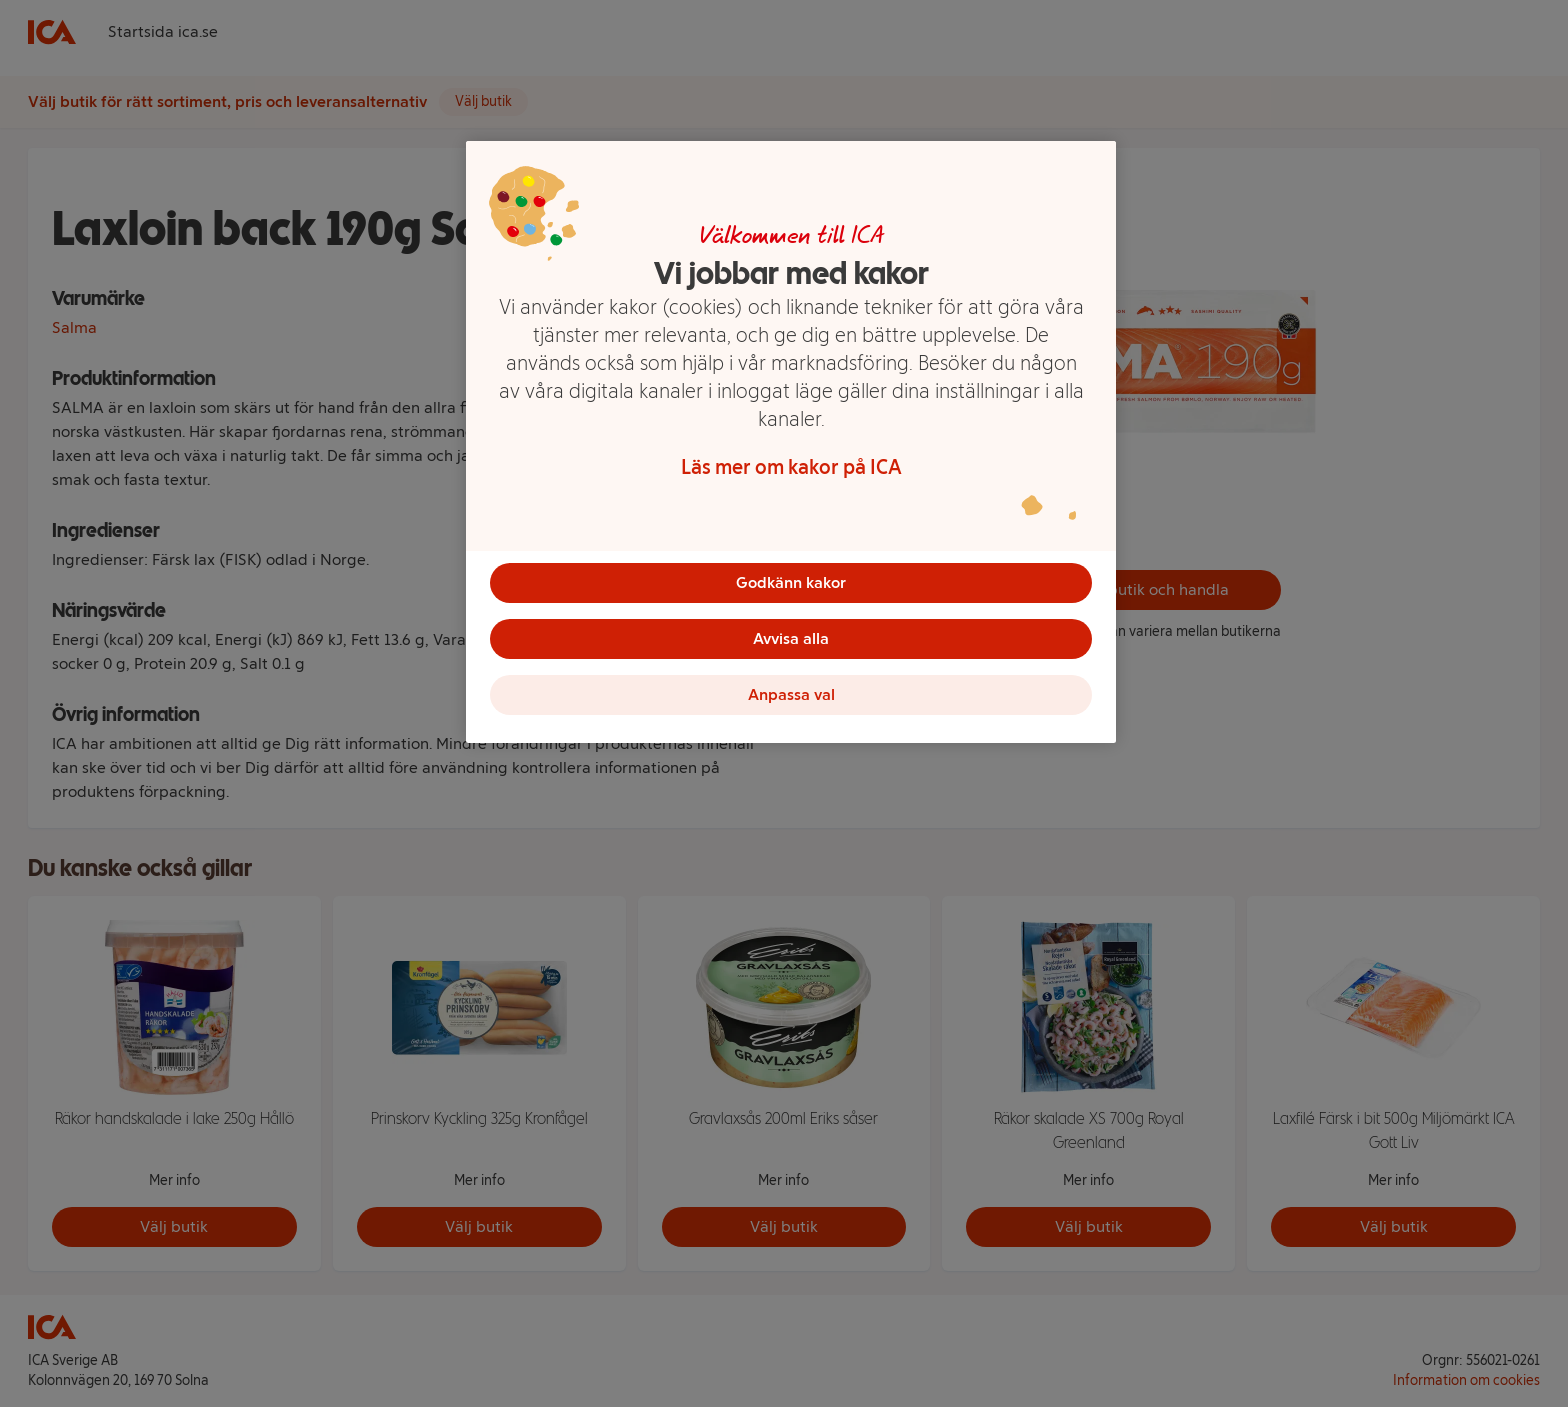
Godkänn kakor (791, 582)
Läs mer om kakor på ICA (791, 467)
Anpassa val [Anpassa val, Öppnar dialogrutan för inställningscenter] (791, 694)
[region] (791, 442)
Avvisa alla (791, 638)
